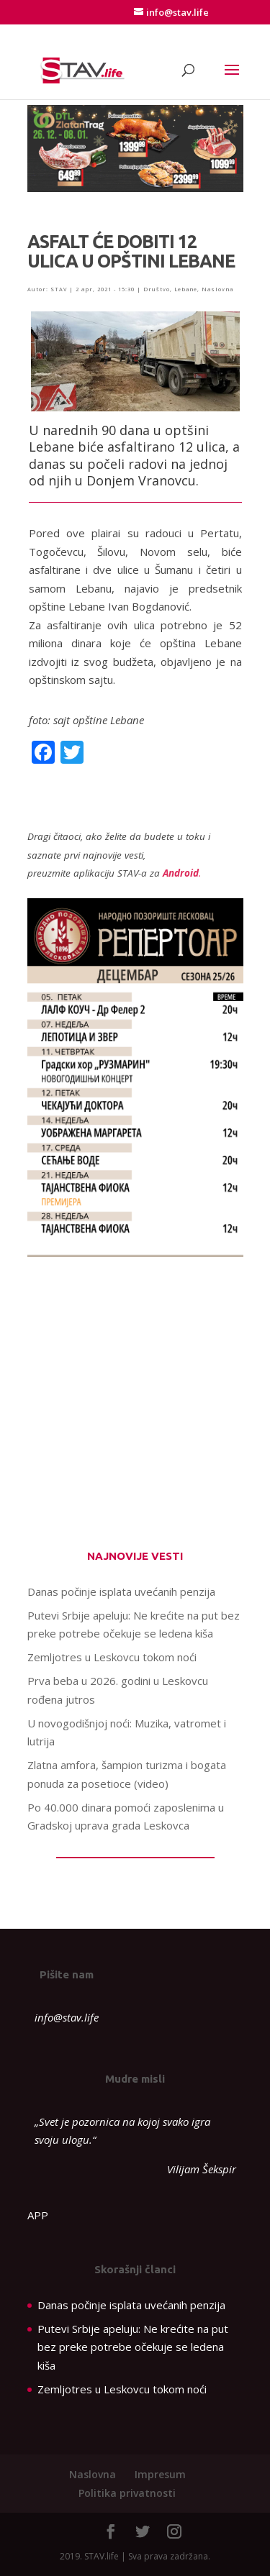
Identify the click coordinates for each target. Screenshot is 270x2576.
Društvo (156, 289)
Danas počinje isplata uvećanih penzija (121, 1591)
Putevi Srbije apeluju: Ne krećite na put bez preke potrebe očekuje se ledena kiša (132, 2346)
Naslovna (217, 289)
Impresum (160, 2474)
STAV (58, 289)
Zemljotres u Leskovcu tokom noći (112, 1657)
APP (37, 2215)
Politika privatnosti (127, 2493)
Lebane (185, 289)
